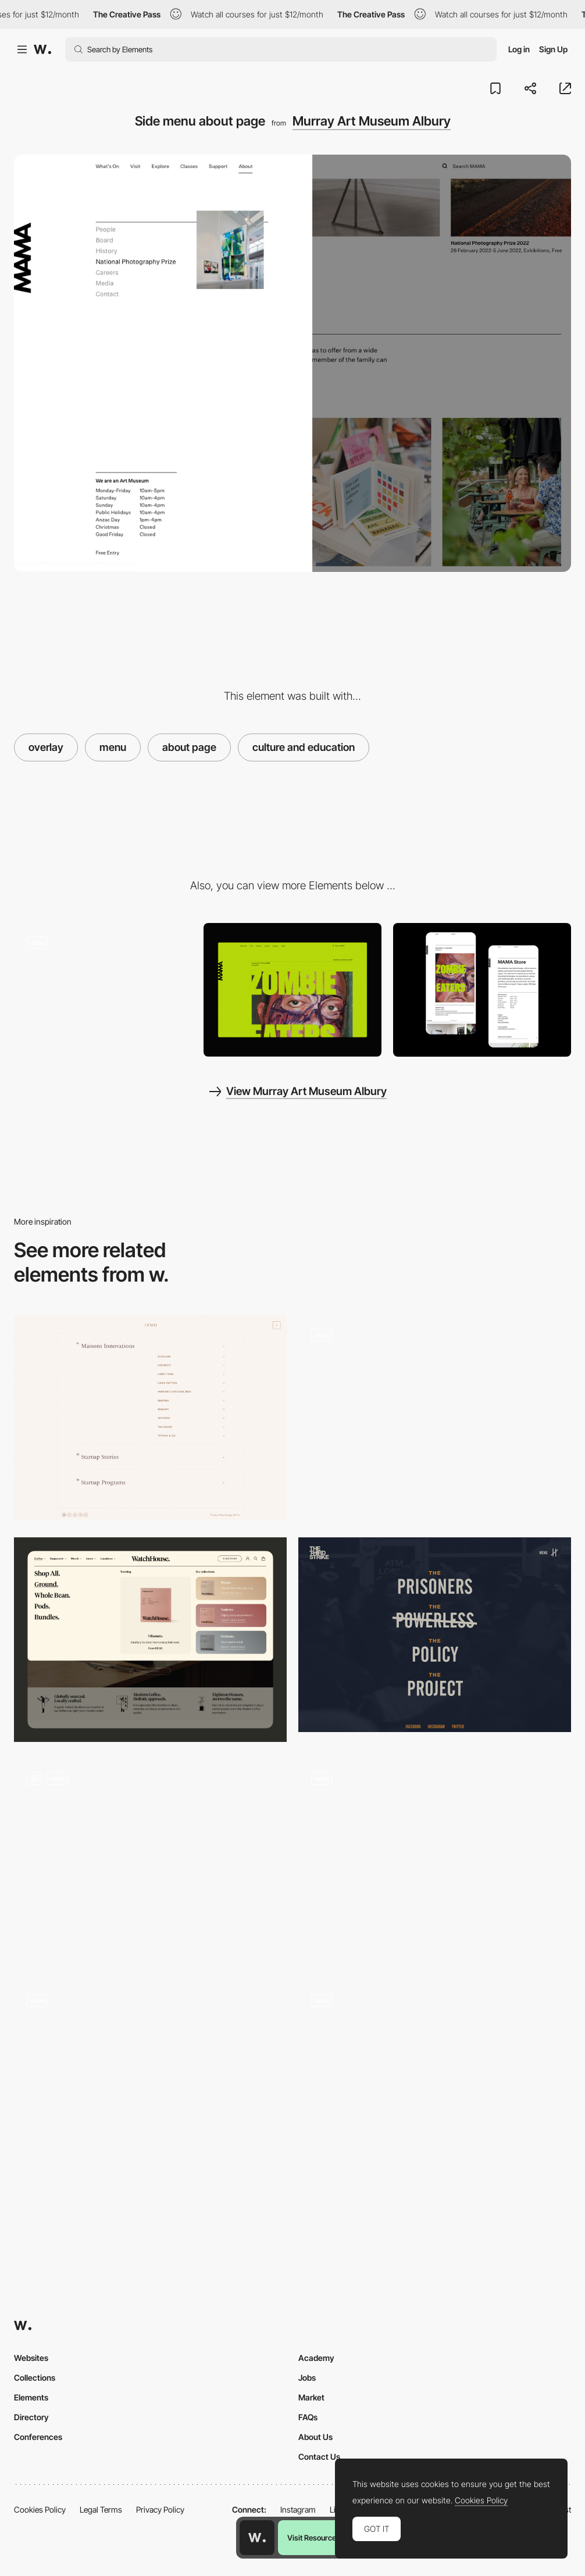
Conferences (38, 2437)
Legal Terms (101, 2509)
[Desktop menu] (434, 1861)
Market (311, 2397)
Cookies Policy (40, 2509)
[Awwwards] (42, 49)
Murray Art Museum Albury (371, 121)
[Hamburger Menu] (434, 2083)
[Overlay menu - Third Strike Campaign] (434, 1634)
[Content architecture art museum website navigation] (103, 990)
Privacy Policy (160, 2509)
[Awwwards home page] (257, 2537)
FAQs (308, 2417)
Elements (31, 2397)
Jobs (307, 2377)
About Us (315, 2437)
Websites (31, 2358)
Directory (31, 2417)
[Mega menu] (150, 1639)
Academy (316, 2358)
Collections (34, 2377)
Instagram (298, 2509)
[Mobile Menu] (150, 2083)
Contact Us (319, 2456)
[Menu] (150, 1417)
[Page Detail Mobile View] (482, 990)
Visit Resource (311, 2537)
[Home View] (292, 990)
